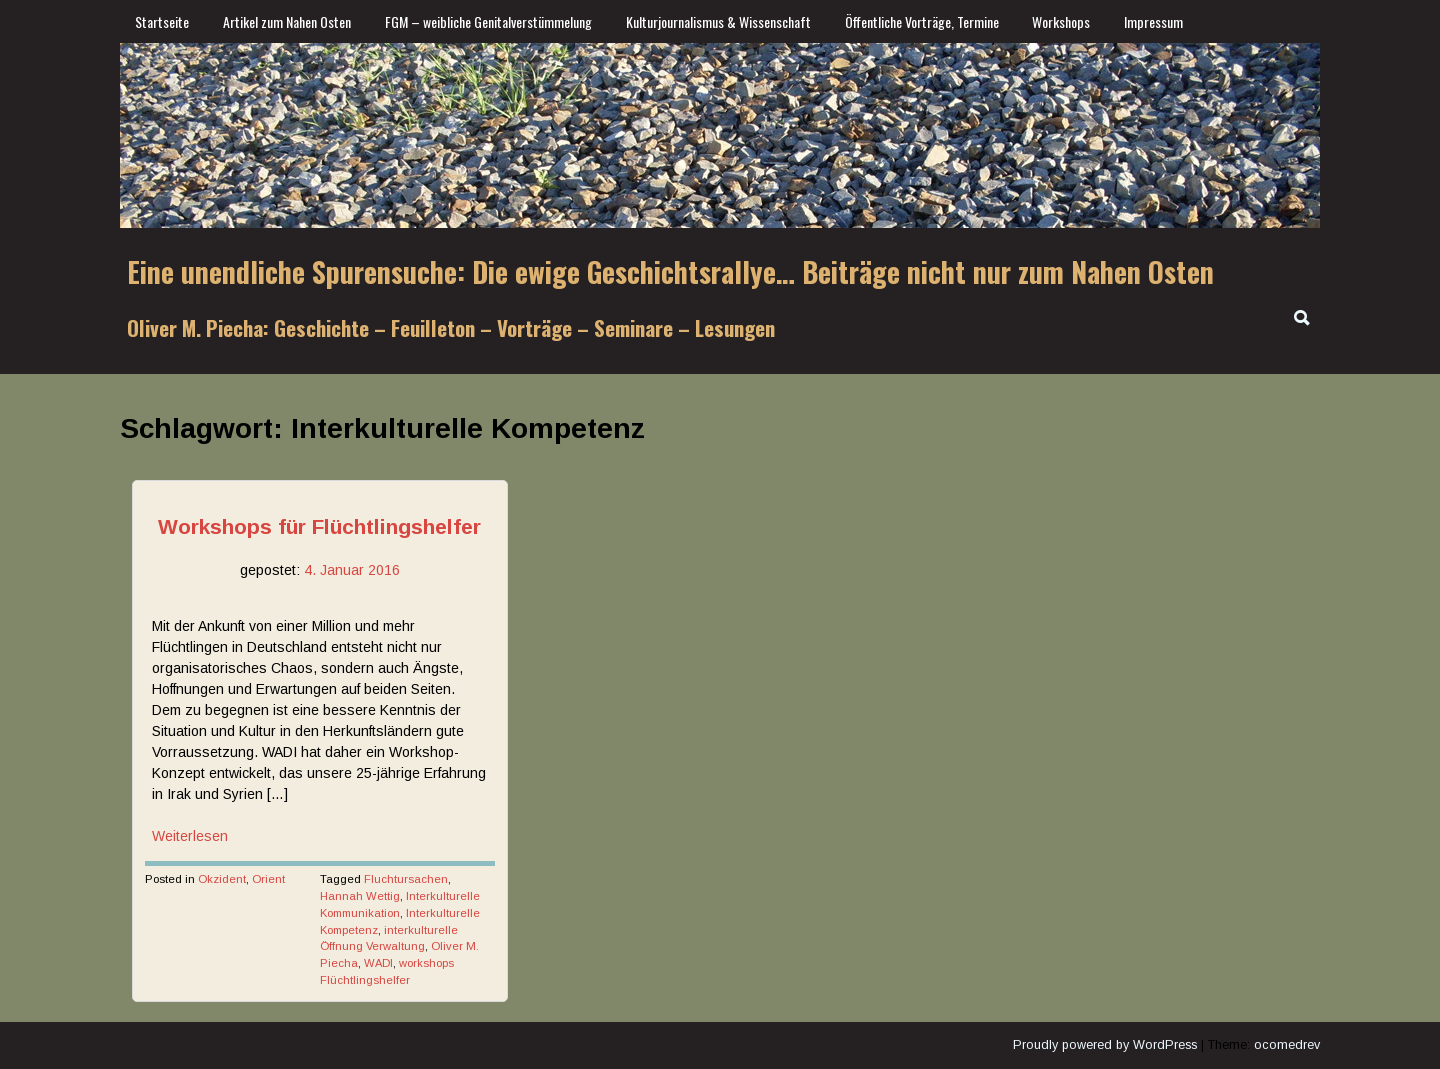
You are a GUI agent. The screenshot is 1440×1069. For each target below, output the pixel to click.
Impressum (1153, 21)
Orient (268, 879)
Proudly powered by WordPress (1105, 1045)
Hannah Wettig (360, 896)
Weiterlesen (190, 836)
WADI (378, 963)
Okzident (222, 879)
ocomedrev (1287, 1045)
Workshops (1061, 21)
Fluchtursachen (406, 879)
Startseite (162, 21)
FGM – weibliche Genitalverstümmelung (488, 21)
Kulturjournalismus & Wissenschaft (718, 21)
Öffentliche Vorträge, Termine (922, 21)
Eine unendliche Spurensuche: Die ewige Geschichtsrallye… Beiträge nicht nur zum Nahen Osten (670, 271)
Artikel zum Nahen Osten (287, 21)
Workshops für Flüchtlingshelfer (319, 526)
